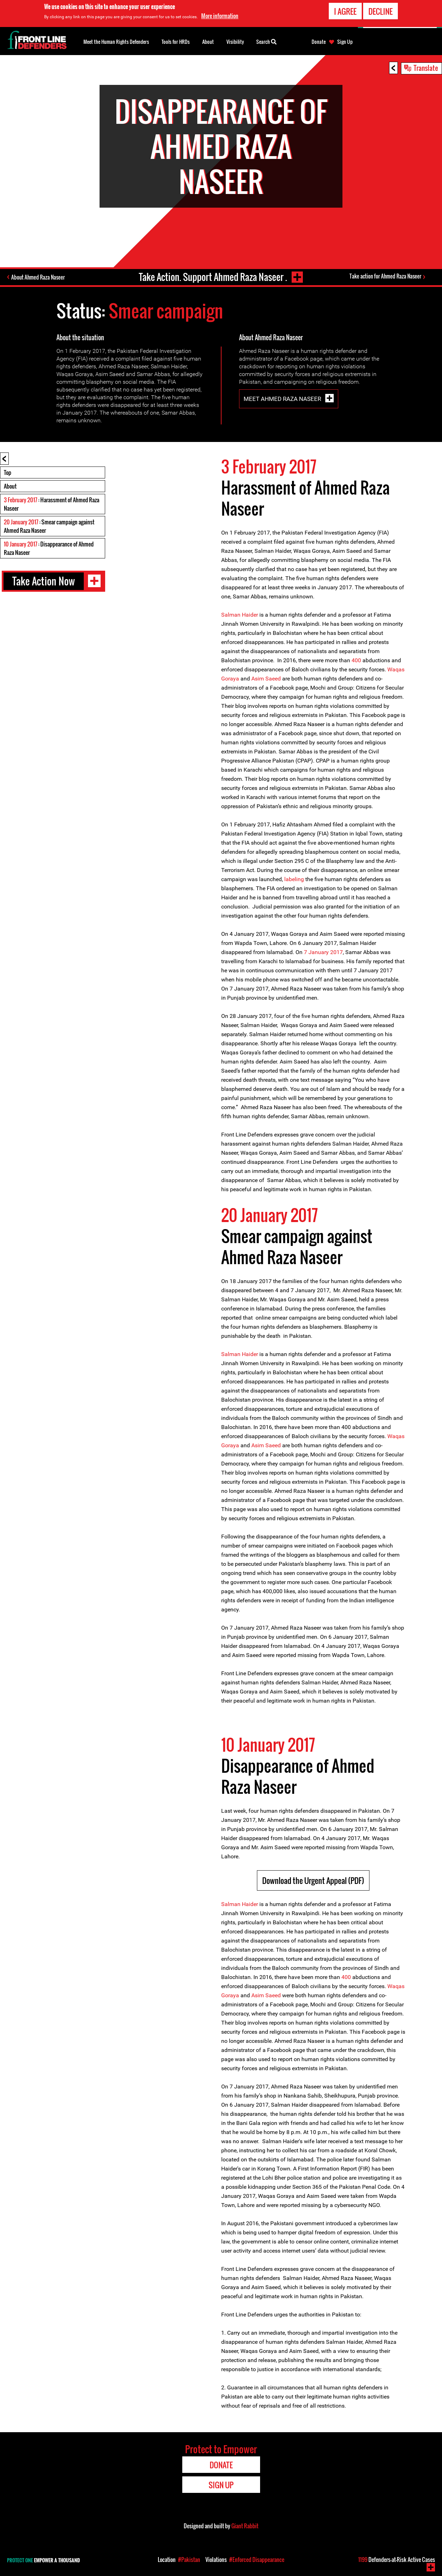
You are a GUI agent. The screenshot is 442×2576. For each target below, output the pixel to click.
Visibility (235, 41)
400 (356, 660)
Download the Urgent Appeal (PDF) (313, 1880)
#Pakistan (189, 2559)
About (10, 486)
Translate (426, 68)
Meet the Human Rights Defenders (116, 41)
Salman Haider (239, 614)
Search (266, 41)
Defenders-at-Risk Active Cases (396, 2559)
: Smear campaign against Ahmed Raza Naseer (49, 526)
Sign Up (345, 41)
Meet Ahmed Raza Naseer (283, 398)
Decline (380, 11)
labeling (294, 879)
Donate (319, 41)
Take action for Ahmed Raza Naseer (385, 276)
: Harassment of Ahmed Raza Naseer (51, 504)
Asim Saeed (266, 678)
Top (7, 472)
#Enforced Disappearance (256, 2559)
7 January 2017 (322, 952)
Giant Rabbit (244, 2526)
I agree (345, 11)
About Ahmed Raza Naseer (38, 277)
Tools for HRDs (176, 41)
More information (219, 16)
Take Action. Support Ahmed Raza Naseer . (213, 277)
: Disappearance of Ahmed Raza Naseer (49, 548)
